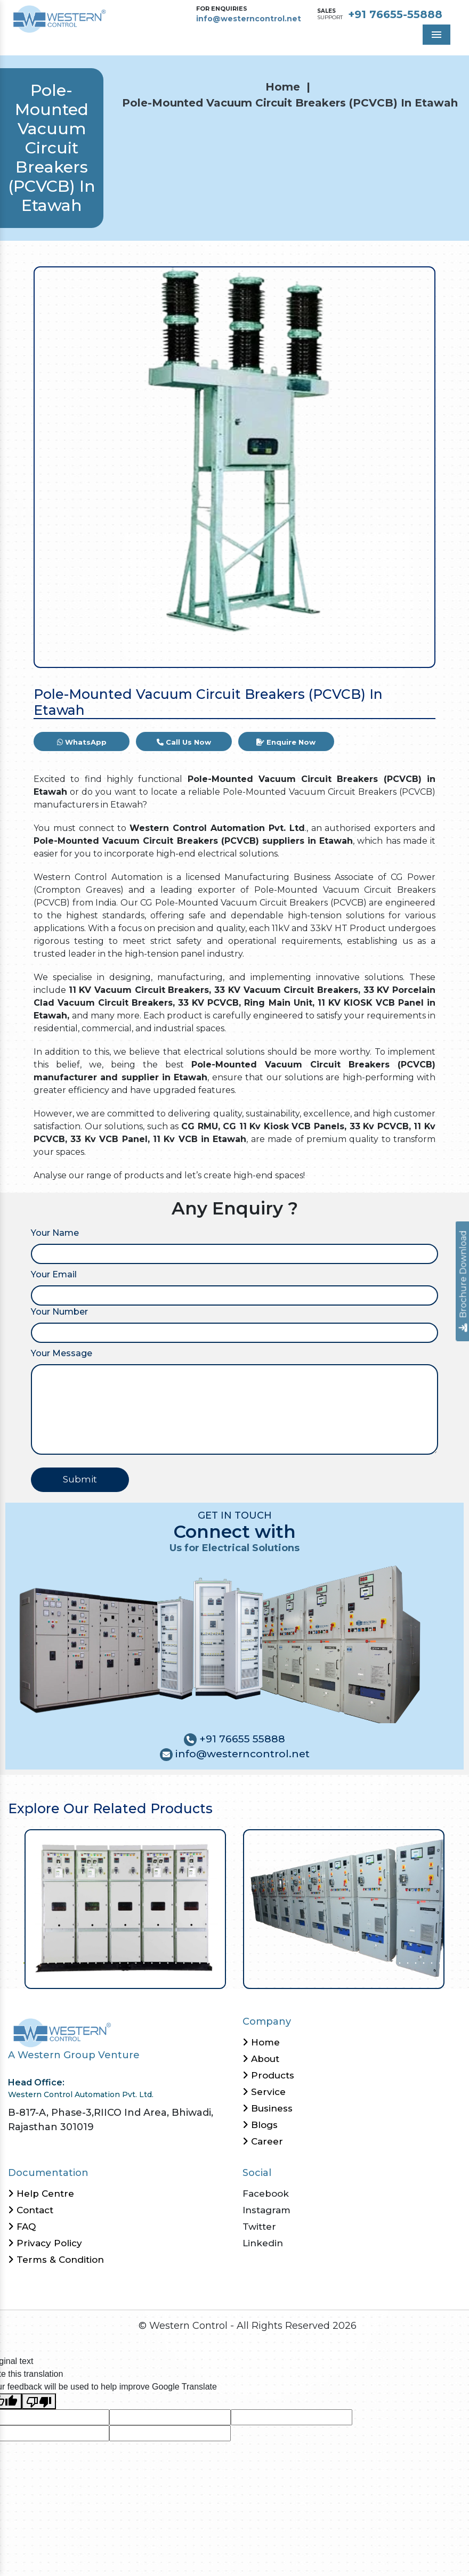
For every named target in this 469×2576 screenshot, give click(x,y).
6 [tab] (63, 1962)
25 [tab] (215, 1962)
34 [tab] (286, 1962)
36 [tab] (302, 1962)
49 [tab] (406, 1962)
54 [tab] (446, 1962)
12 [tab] (111, 1962)
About (260, 2058)
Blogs (260, 2125)
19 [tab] (167, 1962)
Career (262, 2141)
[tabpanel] (125, 1909)
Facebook (265, 2193)
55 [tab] (454, 1962)
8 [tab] (79, 1962)
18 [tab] (159, 1962)
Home (282, 86)
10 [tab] (95, 1962)
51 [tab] (422, 1962)
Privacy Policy (45, 2243)
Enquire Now (286, 742)
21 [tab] (183, 1962)
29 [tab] (246, 1962)
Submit (80, 1479)
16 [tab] (143, 1962)
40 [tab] (334, 1962)
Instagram (266, 2210)
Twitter (259, 2226)
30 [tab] (254, 1962)
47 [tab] (390, 1962)
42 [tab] (350, 1962)
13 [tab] (119, 1962)
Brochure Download (463, 1281)
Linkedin (262, 2243)
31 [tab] (262, 1962)
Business (267, 2108)
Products (268, 2075)
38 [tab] (318, 1962)
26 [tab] (223, 1962)
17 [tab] (151, 1962)
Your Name (55, 1233)
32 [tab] (270, 1962)
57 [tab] (238, 1975)
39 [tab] (326, 1962)
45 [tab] (374, 1962)
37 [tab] (310, 1962)
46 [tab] (382, 1962)
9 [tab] (87, 1962)
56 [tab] (462, 1962)
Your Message (61, 1353)
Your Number (59, 1312)
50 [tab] (414, 1962)
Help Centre (41, 2193)
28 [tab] (238, 1962)
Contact (30, 2210)
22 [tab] (191, 1962)
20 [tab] (175, 1962)
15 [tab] (135, 1962)
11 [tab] (103, 1962)
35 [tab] (294, 1962)
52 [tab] (430, 1962)
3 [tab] (39, 1962)
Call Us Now (184, 742)
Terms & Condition (56, 2259)
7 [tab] (71, 1962)
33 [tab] (278, 1962)
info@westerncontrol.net (248, 18)
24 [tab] (207, 1962)
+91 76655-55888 (395, 14)
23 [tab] (199, 1962)
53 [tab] (438, 1962)
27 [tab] (230, 1962)
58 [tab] (246, 1975)
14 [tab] (127, 1962)
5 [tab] (55, 1962)
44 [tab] (366, 1962)
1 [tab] (23, 1962)
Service (264, 2091)
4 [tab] (47, 1962)
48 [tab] (398, 1962)
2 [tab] (31, 1962)
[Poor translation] (39, 2401)
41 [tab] (342, 1962)
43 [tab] (358, 1962)
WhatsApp (82, 742)
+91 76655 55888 (241, 1739)
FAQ (22, 2226)
